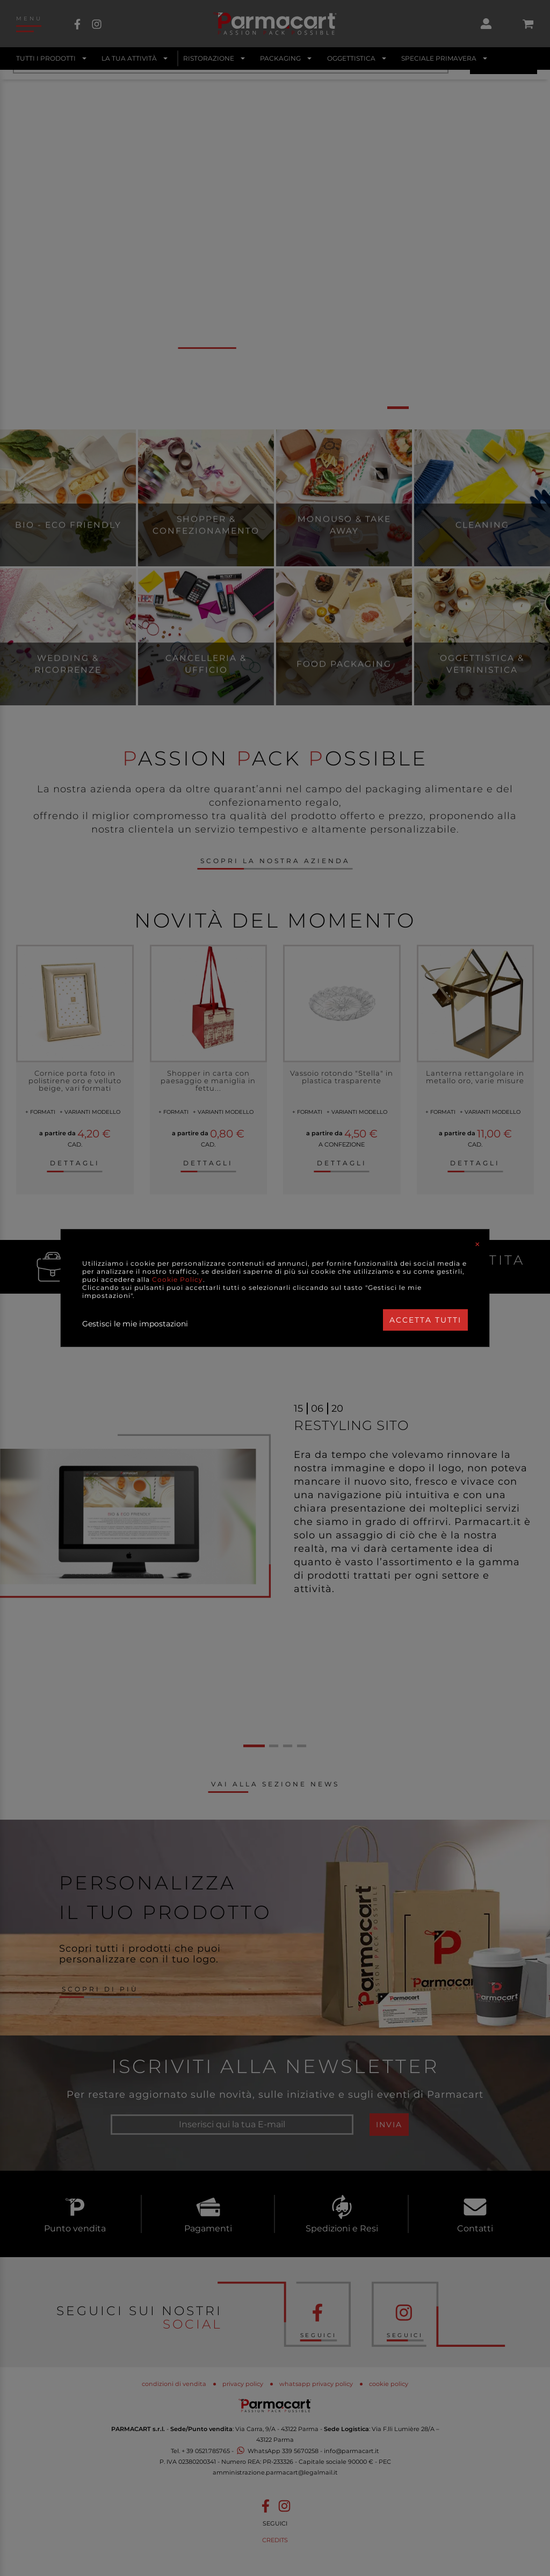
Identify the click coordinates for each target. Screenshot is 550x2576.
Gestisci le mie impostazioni (135, 1323)
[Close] (477, 1244)
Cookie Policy (177, 1279)
